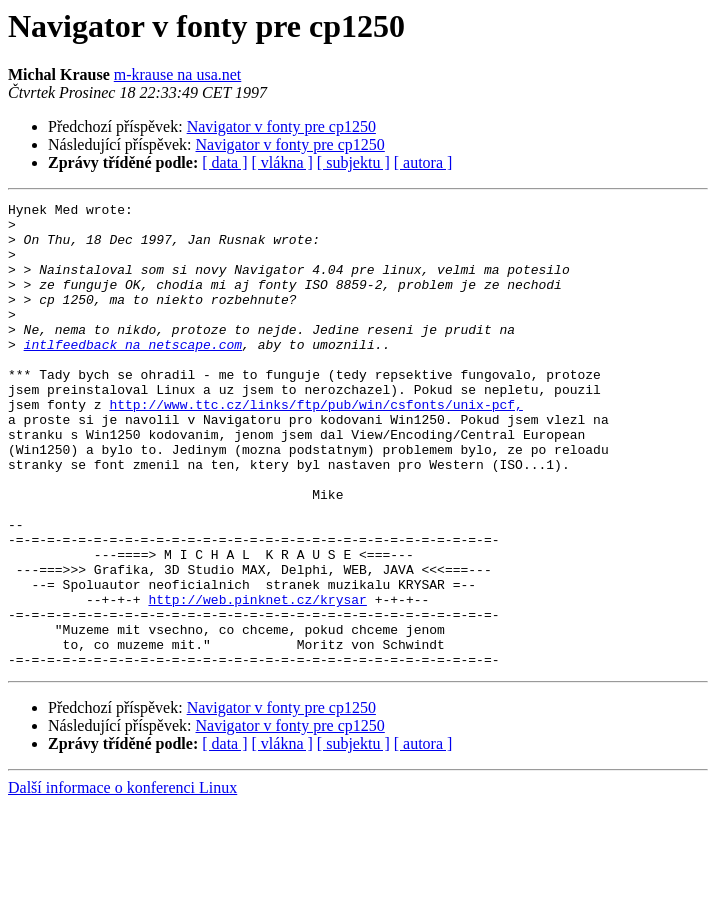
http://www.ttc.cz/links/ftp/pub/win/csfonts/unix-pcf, (315, 446)
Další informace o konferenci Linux (122, 880)
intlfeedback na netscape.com (133, 374)
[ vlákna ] (282, 162)
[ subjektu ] (353, 162)
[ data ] (224, 162)
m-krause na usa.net (178, 74)
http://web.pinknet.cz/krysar (257, 680)
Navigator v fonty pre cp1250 (281, 126)
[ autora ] (423, 162)
